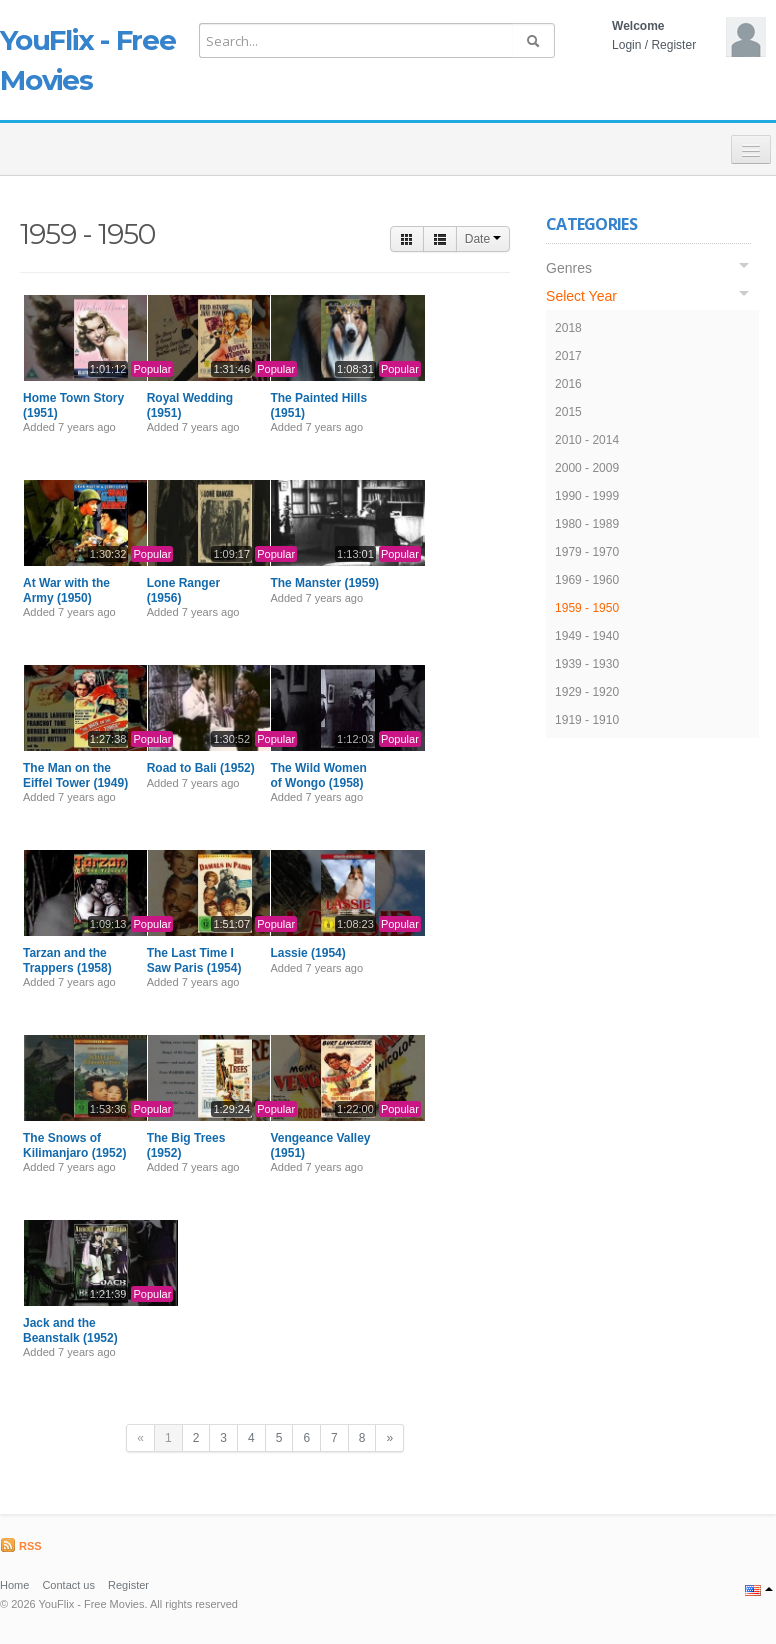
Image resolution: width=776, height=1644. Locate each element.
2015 (568, 412)
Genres (569, 268)
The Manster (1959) (324, 583)
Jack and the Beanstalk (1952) (70, 1330)
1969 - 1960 (587, 580)
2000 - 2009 (587, 468)
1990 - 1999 (587, 496)
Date (483, 239)
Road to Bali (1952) (201, 768)
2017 (568, 356)
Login (626, 45)
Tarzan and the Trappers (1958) (67, 960)
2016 (568, 384)
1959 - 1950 (587, 608)
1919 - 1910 (587, 720)
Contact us (68, 1585)
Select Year (581, 296)
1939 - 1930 (587, 664)
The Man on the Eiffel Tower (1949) (75, 775)
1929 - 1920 (587, 692)
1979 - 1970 (587, 552)
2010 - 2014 (587, 440)
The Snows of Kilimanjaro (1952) (74, 1145)
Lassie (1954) (307, 953)
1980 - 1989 (587, 524)
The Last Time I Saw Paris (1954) (194, 960)
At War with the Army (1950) (66, 590)
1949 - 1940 (587, 636)
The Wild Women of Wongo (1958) (318, 775)
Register (673, 45)
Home (14, 1585)
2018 (568, 328)
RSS (21, 1546)
